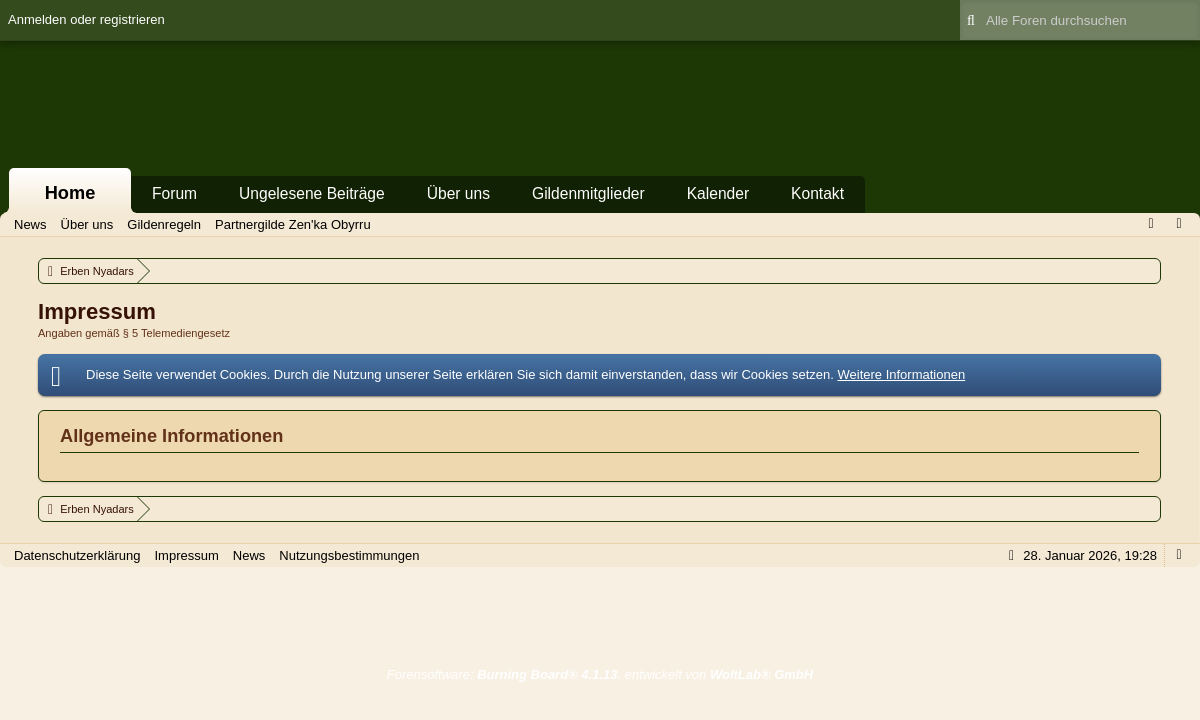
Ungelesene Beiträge (312, 193)
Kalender (718, 193)
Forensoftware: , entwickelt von (600, 674)
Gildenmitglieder (588, 193)
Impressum (186, 555)
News (249, 555)
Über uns (458, 193)
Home (70, 193)
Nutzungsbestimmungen (349, 555)
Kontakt (817, 193)
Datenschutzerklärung (77, 555)
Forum (174, 193)
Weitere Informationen (901, 374)
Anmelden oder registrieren (86, 19)
